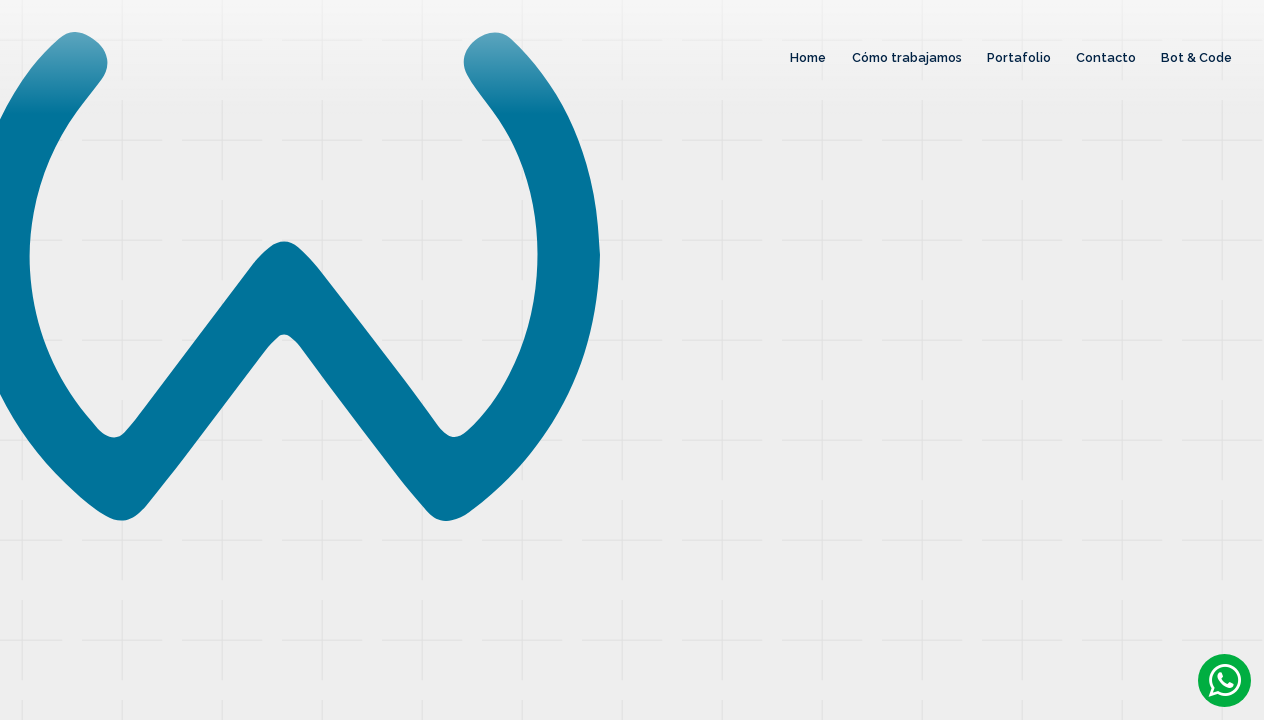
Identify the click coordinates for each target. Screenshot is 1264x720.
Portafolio (1019, 57)
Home (808, 57)
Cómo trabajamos (907, 57)
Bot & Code (1196, 57)
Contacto (1106, 57)
